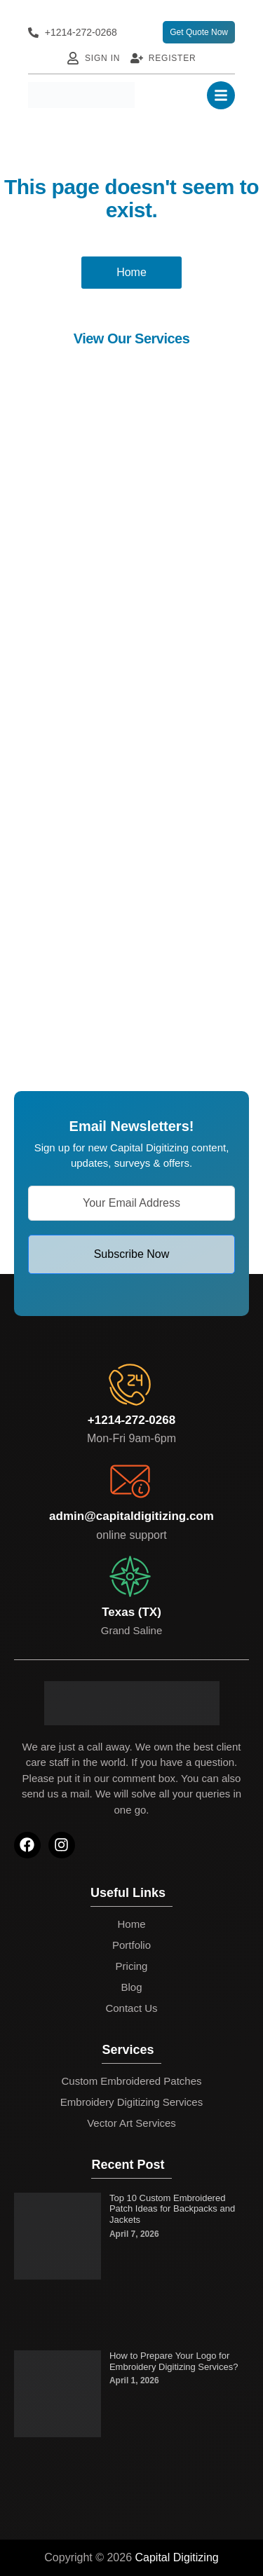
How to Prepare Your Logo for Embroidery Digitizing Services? (173, 2361)
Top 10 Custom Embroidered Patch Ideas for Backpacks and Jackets (172, 2209)
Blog (131, 1987)
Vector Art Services (131, 2123)
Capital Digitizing (177, 2557)
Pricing (132, 1966)
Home (131, 1924)
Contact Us (131, 2008)
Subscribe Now (132, 1254)
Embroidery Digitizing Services (131, 2102)
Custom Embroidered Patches (131, 2081)
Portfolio (131, 1945)
